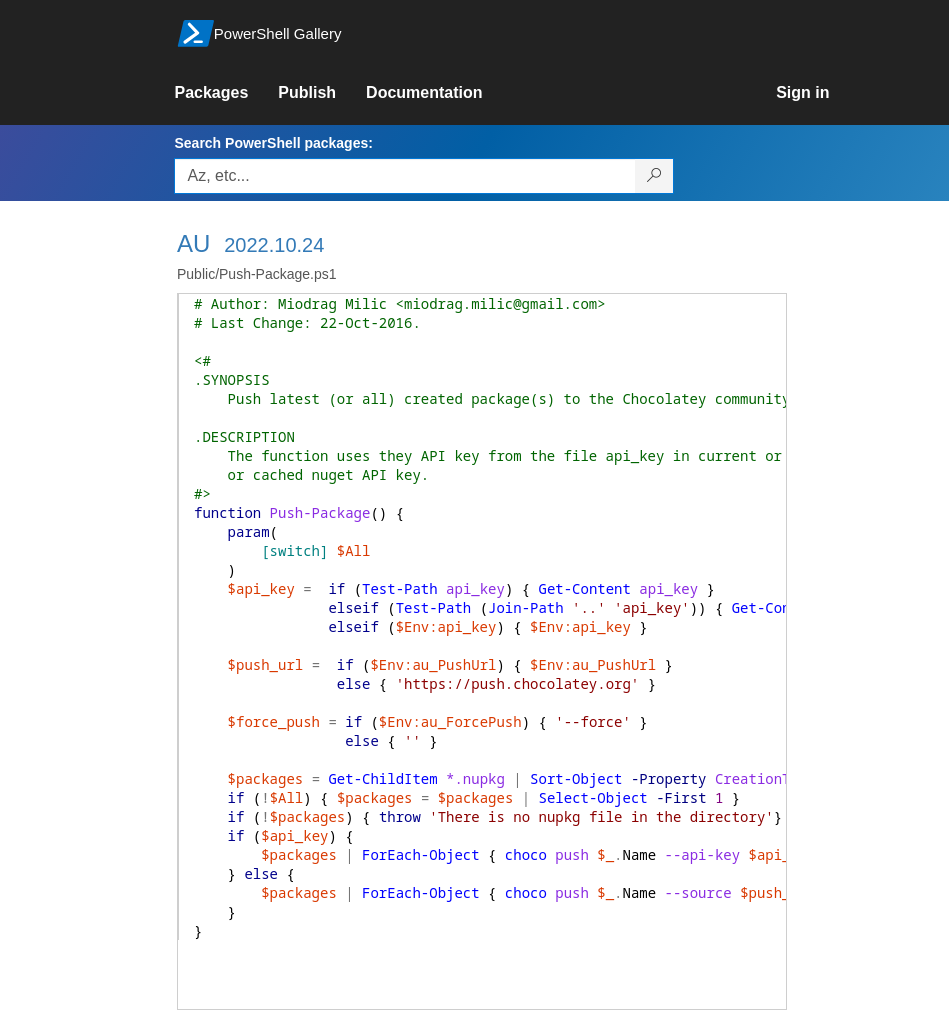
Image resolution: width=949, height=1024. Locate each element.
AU (193, 243)
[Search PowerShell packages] (654, 176)
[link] (226, 93)
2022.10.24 (274, 245)
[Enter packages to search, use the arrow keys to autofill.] (405, 176)
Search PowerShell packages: (273, 143)
